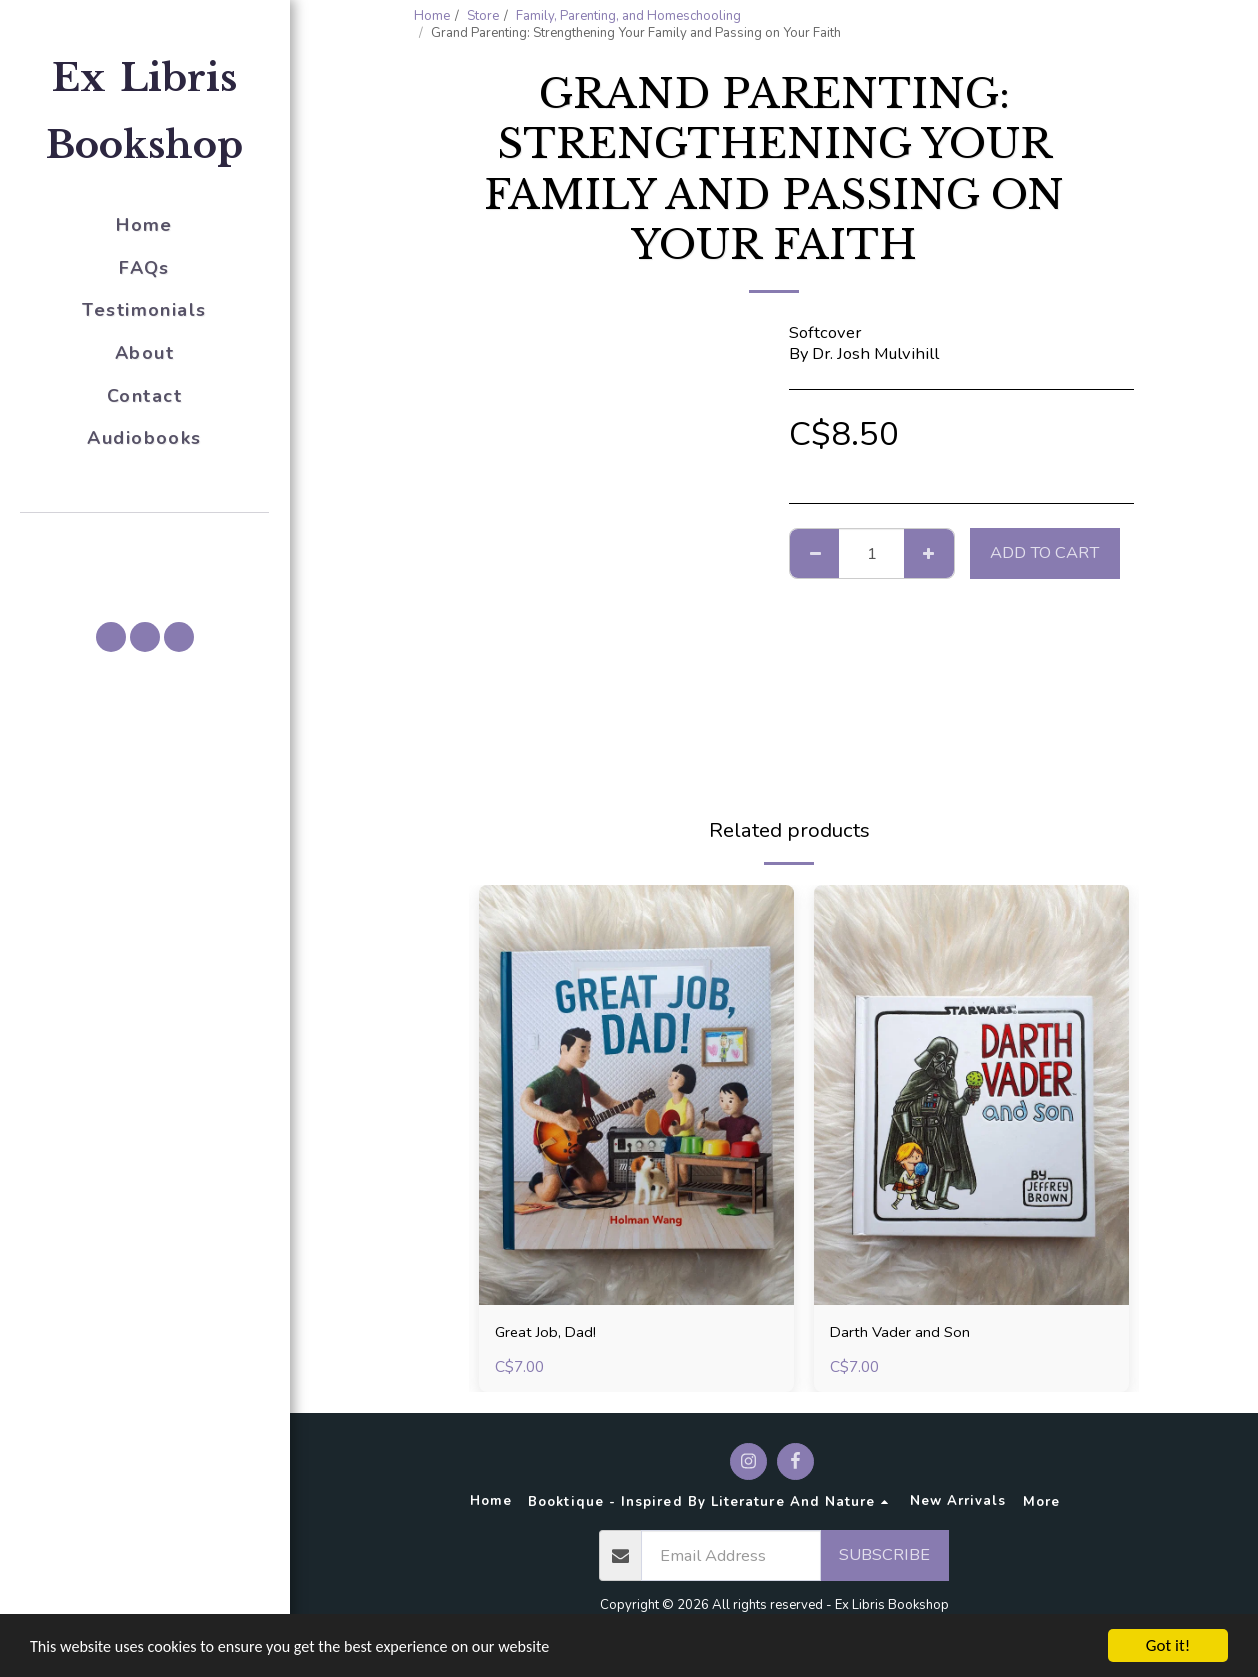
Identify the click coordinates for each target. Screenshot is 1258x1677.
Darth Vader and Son (906, 1332)
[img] (636, 1095)
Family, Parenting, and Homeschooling (628, 16)
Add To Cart (1044, 552)
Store (483, 16)
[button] (145, 541)
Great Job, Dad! (549, 1332)
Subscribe (884, 1557)
